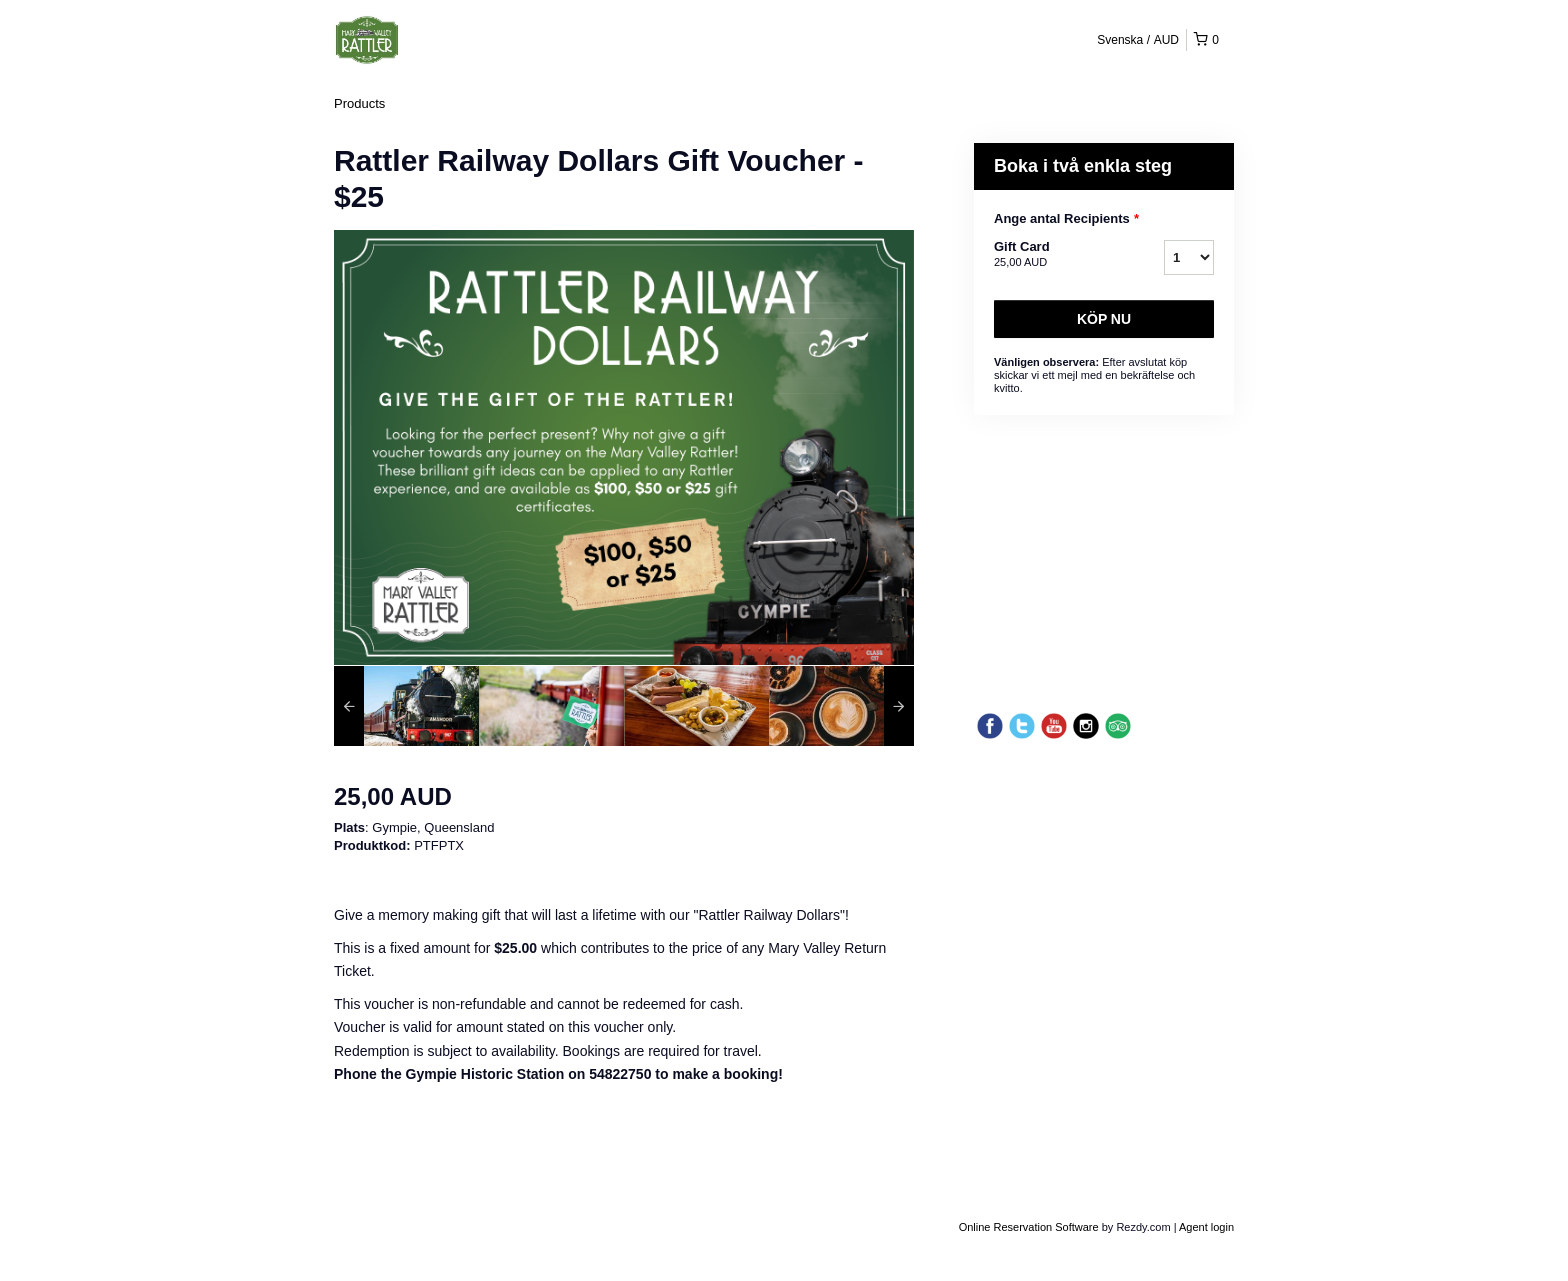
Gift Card (1054, 255)
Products (359, 103)
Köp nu (1104, 319)
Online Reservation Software (1029, 1227)
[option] (406, 706)
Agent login (1206, 1227)
